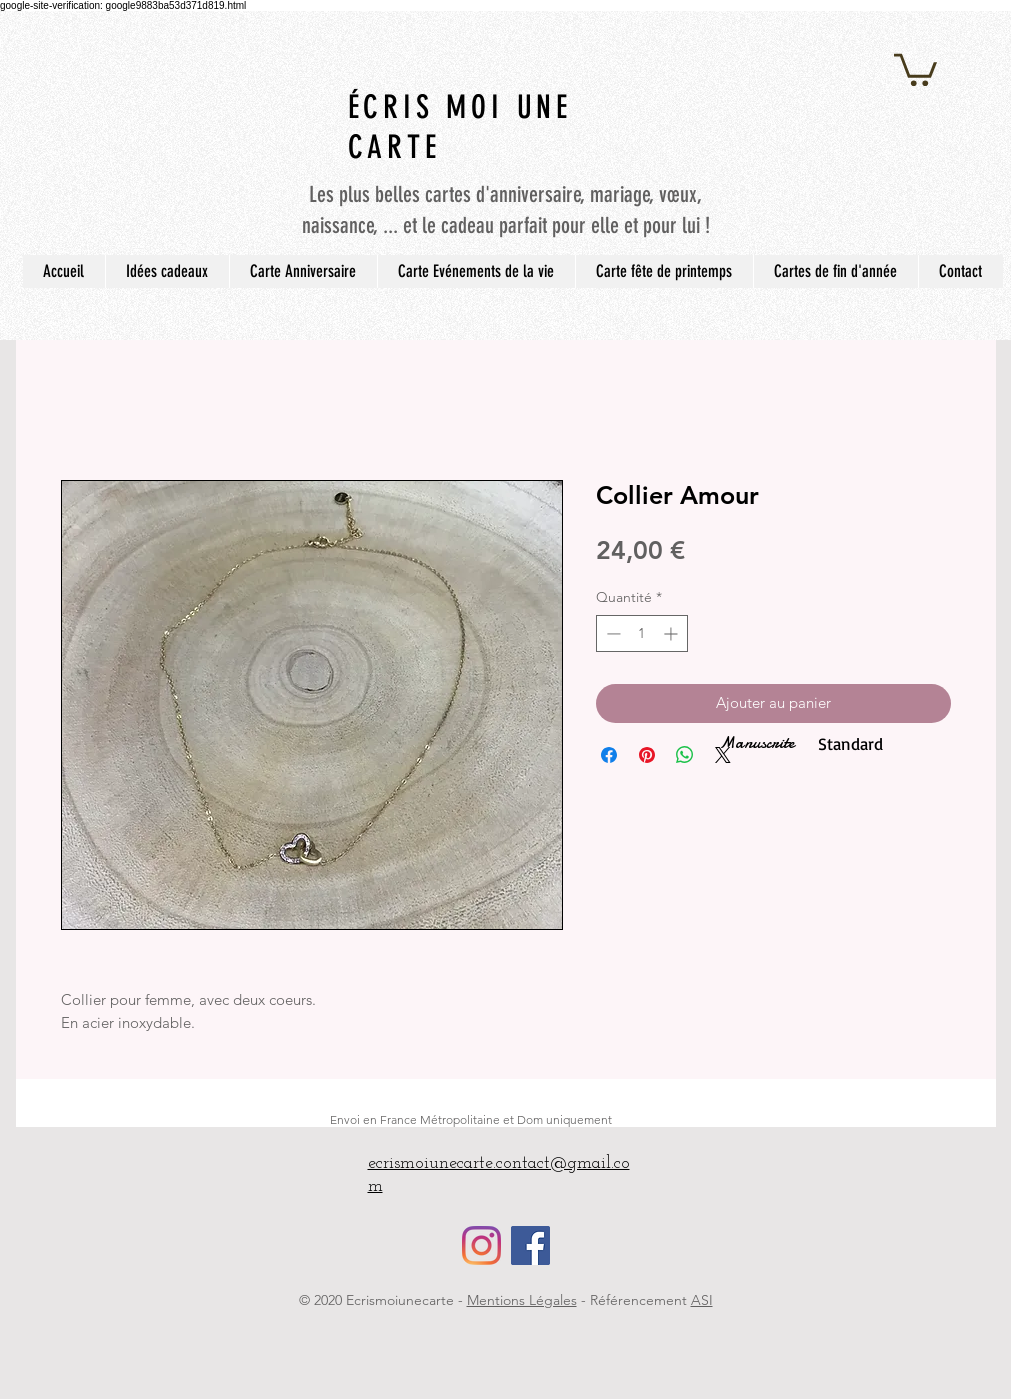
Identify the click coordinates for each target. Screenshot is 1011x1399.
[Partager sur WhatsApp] (685, 755)
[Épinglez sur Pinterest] (647, 755)
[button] (915, 68)
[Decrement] (611, 633)
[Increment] (672, 633)
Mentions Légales (522, 1300)
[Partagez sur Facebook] (609, 755)
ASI (702, 1300)
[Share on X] (723, 755)
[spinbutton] (642, 633)
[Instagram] (481, 1245)
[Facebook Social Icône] (530, 1245)
